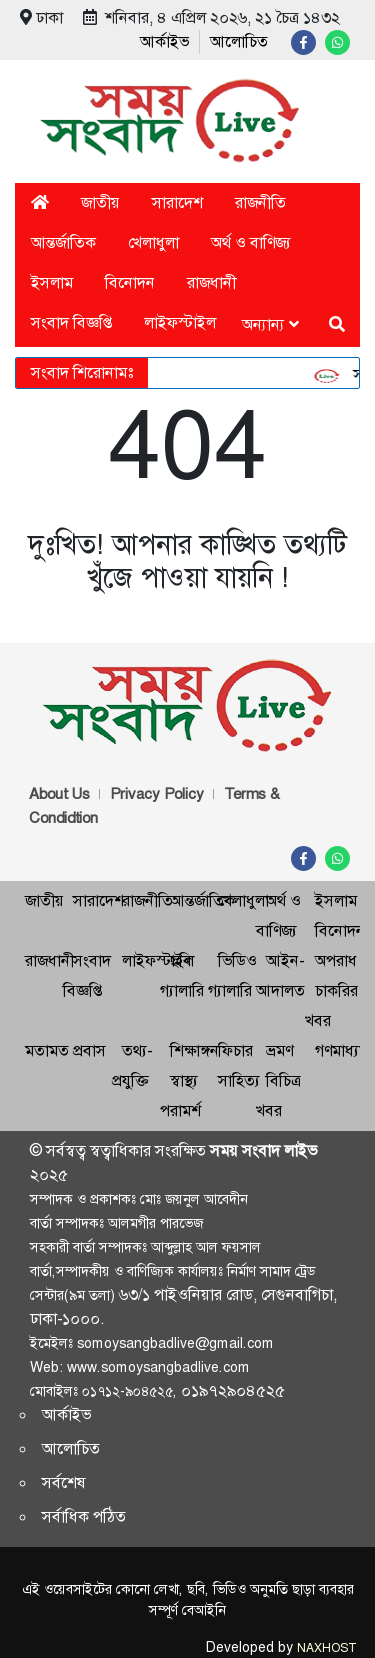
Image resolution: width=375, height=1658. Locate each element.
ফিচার (235, 1050)
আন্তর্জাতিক (63, 242)
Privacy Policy (157, 794)
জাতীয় (100, 202)
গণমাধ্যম (341, 1050)
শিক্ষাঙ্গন (194, 1050)
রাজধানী (211, 282)
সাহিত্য (239, 1080)
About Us (59, 794)
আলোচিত (239, 41)
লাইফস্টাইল (180, 322)
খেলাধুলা (153, 242)
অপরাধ (336, 960)
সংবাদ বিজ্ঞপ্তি (71, 322)
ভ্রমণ (279, 1050)
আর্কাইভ (164, 41)
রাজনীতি (260, 202)
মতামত (47, 1050)
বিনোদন (130, 282)
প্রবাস (89, 1050)
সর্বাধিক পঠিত (84, 1516)
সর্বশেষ (64, 1482)
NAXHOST (326, 1648)
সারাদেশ (177, 202)
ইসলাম (52, 282)
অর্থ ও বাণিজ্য (251, 242)
